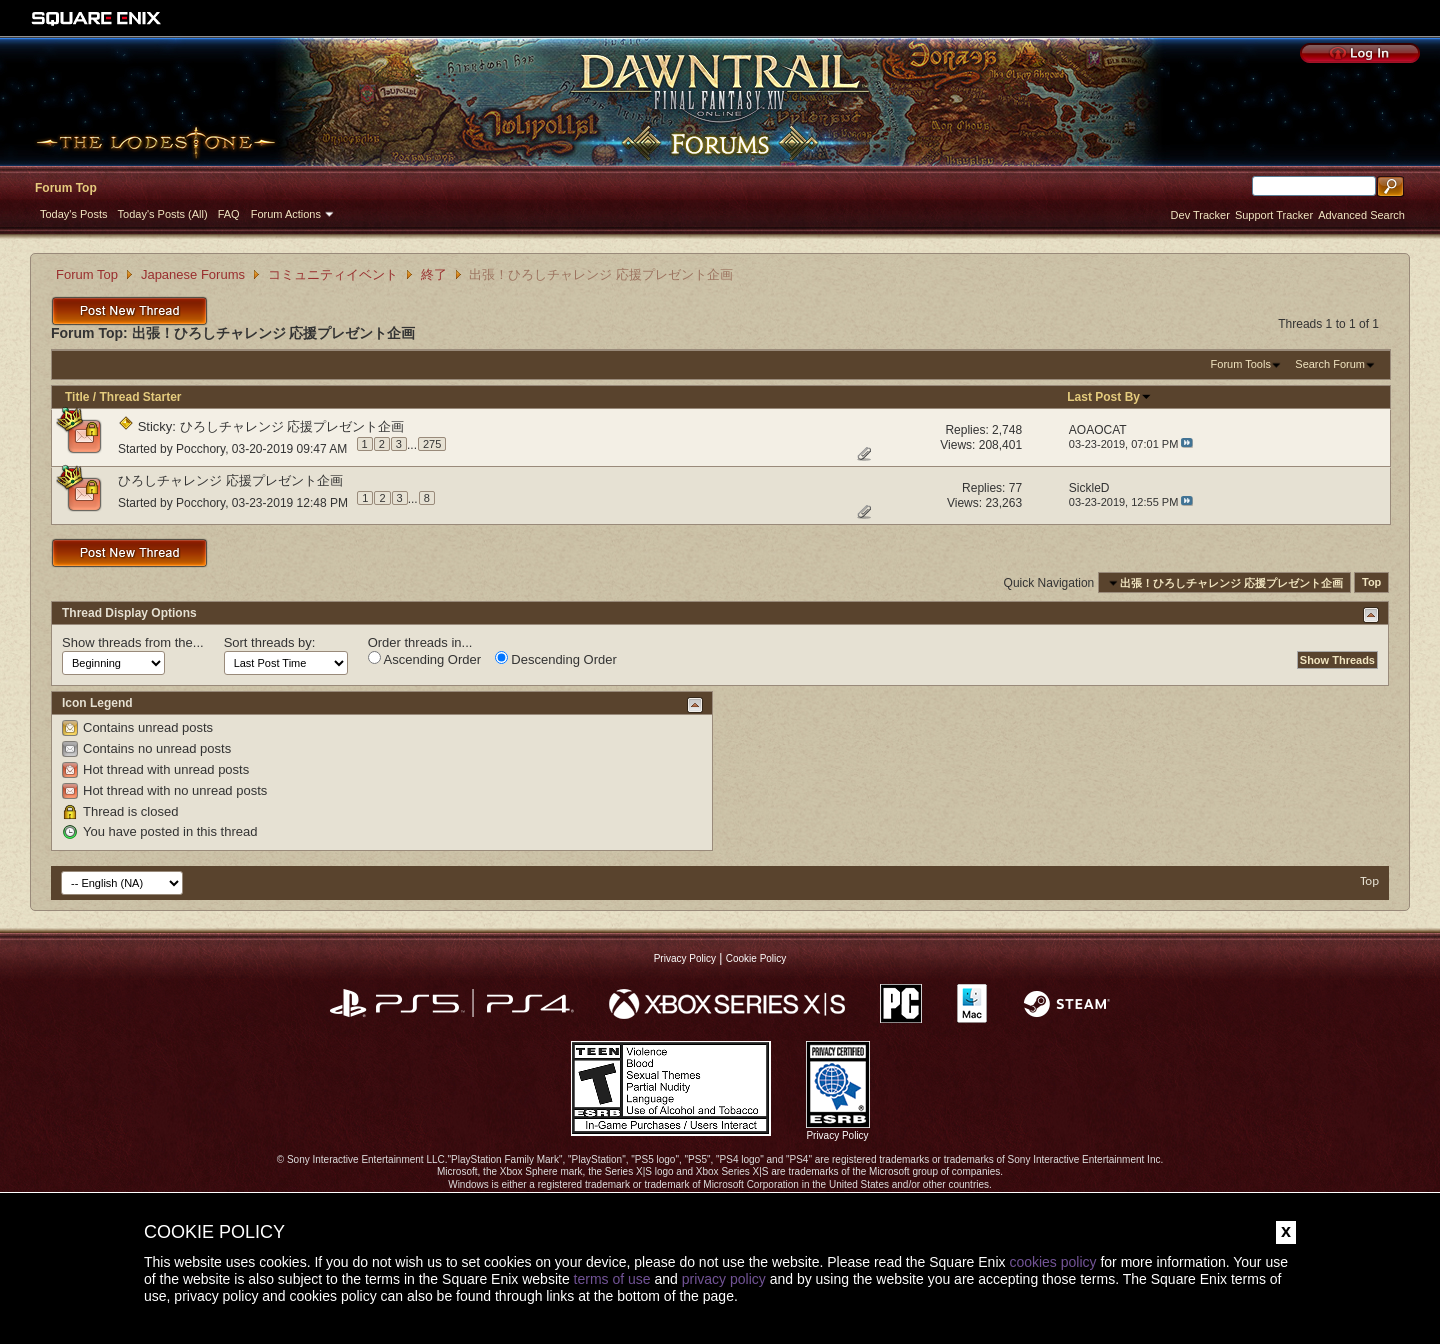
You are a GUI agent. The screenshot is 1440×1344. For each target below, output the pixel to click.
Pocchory (200, 448)
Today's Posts (74, 214)
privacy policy (724, 1279)
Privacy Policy (685, 958)
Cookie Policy (756, 958)
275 (432, 444)
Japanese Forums (193, 274)
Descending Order (556, 659)
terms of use (612, 1279)
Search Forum (1330, 364)
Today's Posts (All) (163, 214)
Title (77, 397)
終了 (434, 274)
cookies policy (1052, 1262)
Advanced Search (1361, 215)
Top (1371, 583)
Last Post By (1109, 397)
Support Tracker (1274, 215)
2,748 (1007, 430)
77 (1015, 488)
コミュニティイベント (333, 274)
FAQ (229, 214)
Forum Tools (1241, 364)
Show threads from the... (133, 642)
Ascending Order (424, 659)
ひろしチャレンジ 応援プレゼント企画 (292, 426)
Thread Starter (140, 397)
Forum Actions (286, 214)
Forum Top (66, 188)
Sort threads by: (270, 642)
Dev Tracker (1200, 215)
